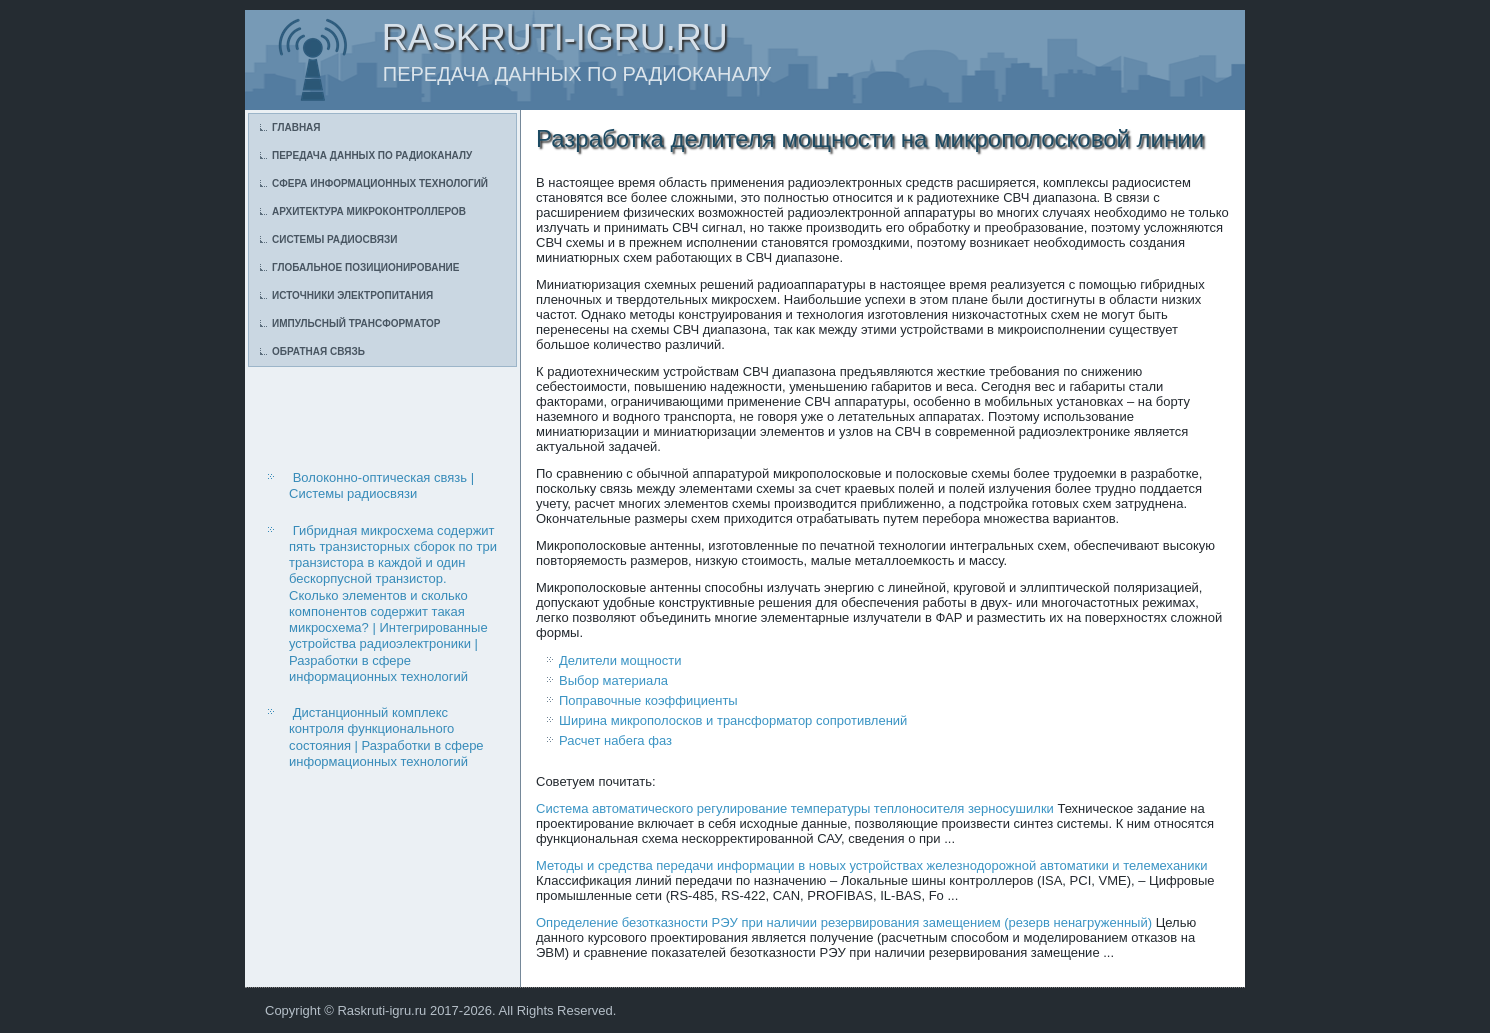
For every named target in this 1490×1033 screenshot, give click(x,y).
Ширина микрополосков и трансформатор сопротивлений (733, 720)
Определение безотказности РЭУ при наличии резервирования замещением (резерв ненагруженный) (844, 922)
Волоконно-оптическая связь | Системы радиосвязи (381, 485)
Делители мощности (620, 660)
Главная (296, 127)
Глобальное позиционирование (365, 267)
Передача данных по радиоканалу (372, 155)
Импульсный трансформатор (356, 323)
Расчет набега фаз (615, 740)
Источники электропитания (352, 295)
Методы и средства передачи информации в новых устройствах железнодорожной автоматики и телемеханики (872, 865)
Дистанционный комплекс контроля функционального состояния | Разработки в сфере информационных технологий (386, 737)
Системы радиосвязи (334, 239)
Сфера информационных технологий (380, 183)
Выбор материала (613, 680)
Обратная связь (318, 351)
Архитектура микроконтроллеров (369, 211)
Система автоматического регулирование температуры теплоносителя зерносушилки (795, 808)
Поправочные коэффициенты (648, 700)
